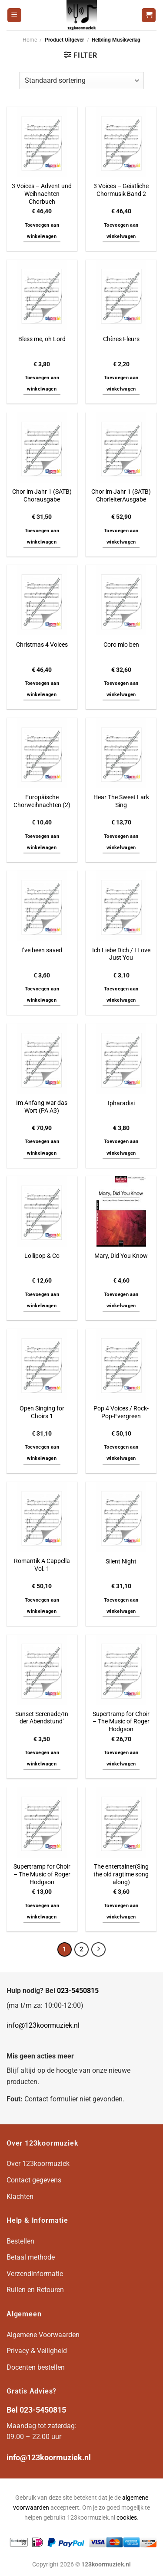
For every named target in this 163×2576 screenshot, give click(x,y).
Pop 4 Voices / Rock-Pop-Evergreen (121, 1412)
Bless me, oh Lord (42, 338)
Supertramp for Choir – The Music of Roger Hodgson (121, 1721)
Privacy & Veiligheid (37, 2351)
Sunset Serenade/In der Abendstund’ (41, 1717)
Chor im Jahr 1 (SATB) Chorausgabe (42, 495)
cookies (126, 2517)
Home (30, 40)
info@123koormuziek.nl (43, 2025)
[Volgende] (98, 1949)
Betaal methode (31, 2257)
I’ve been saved (41, 950)
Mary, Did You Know (121, 1255)
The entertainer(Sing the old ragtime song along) (121, 1874)
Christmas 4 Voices (42, 644)
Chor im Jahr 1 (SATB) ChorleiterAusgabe (121, 495)
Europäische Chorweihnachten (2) (41, 801)
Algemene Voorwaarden (43, 2335)
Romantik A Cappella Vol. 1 (42, 1564)
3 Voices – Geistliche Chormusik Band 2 (121, 189)
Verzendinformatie (35, 2274)
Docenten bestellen (36, 2367)
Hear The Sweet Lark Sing (121, 801)
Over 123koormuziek (38, 2163)
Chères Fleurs (121, 338)
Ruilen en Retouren (35, 2290)
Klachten (20, 2196)
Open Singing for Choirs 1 (42, 1412)
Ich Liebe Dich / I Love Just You (121, 954)
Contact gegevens (34, 2180)
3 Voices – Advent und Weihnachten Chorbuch (42, 193)
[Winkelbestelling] (81, 80)
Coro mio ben (121, 644)
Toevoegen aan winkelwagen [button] (42, 230)
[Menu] (14, 15)
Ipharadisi (121, 1103)
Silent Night (121, 1561)
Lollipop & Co (42, 1255)
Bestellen (20, 2241)
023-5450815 (78, 1991)
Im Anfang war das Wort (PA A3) (41, 1106)
